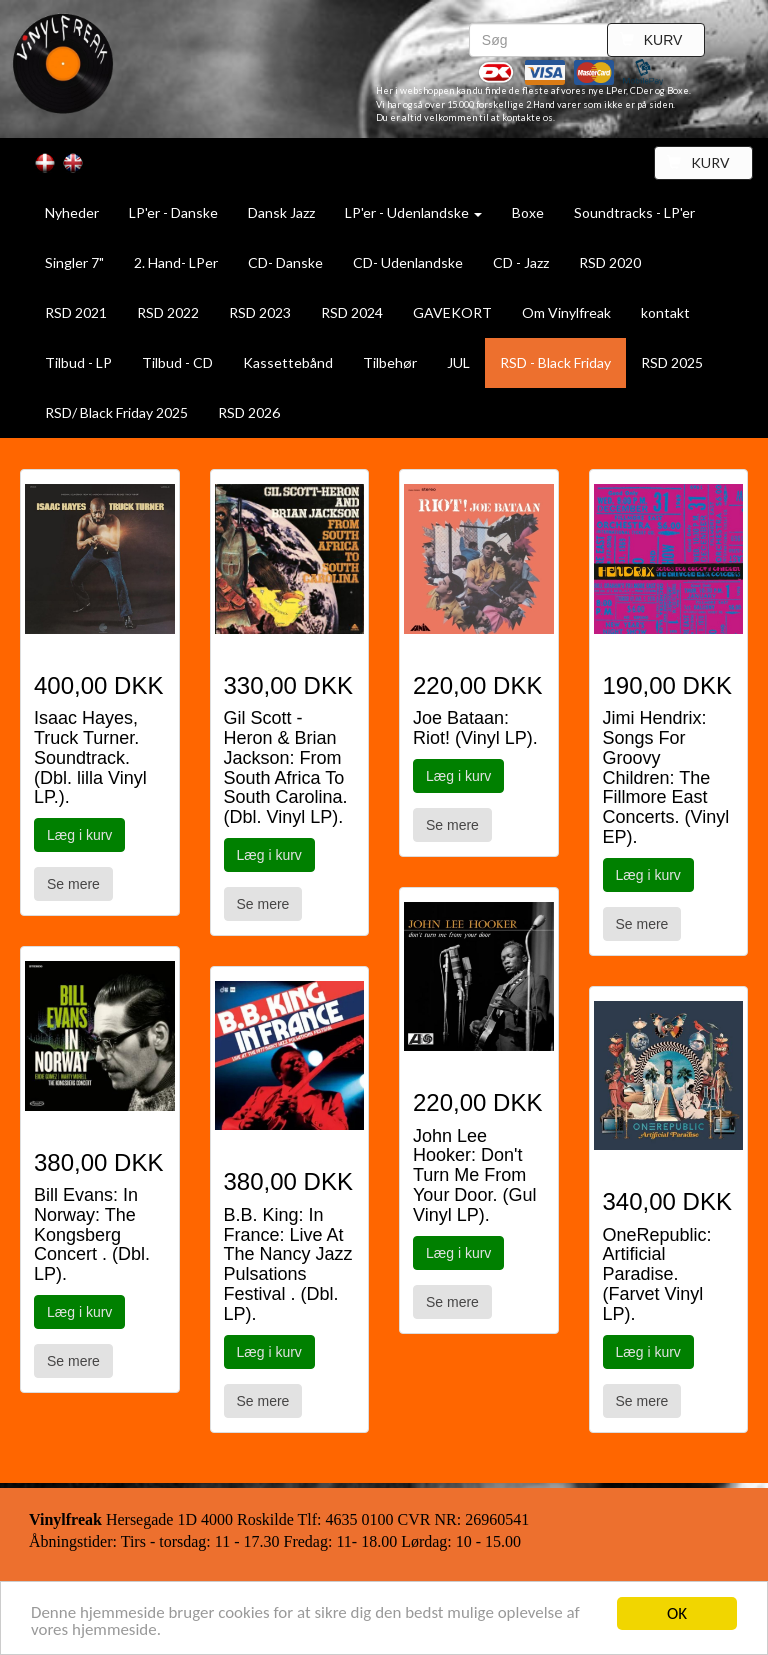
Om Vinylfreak (566, 312)
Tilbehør (390, 362)
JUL (458, 362)
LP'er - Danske (173, 212)
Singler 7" (74, 262)
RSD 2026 (249, 412)
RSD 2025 (672, 362)
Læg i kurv (79, 835)
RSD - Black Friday (555, 362)
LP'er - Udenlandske (413, 212)
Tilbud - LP (78, 362)
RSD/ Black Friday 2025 (116, 412)
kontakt (665, 312)
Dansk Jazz (281, 212)
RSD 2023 (260, 312)
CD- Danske (285, 262)
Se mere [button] (73, 884)
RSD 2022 (168, 312)
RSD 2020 (610, 262)
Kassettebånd (288, 362)
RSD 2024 (352, 312)
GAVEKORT (452, 312)
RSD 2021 (76, 312)
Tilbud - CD (177, 362)
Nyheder (72, 212)
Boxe (528, 212)
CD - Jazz (521, 262)
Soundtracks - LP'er (634, 212)
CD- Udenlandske (408, 262)
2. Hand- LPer (176, 262)
